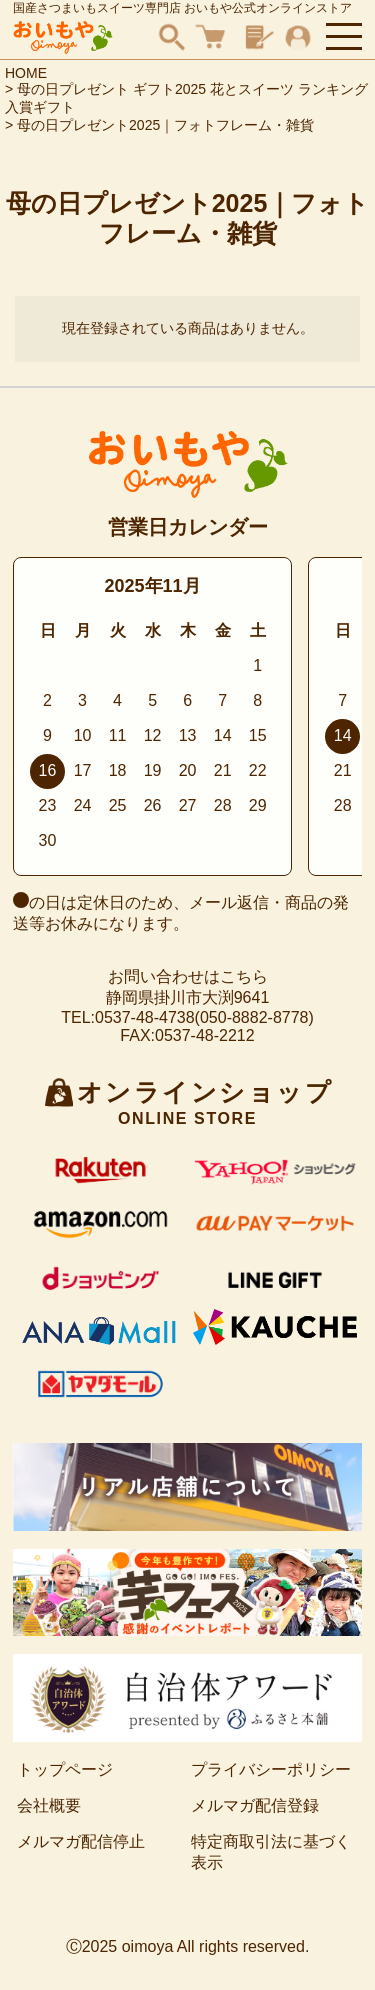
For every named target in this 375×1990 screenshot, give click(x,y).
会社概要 (49, 1805)
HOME (26, 73)
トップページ (65, 1769)
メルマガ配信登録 (255, 1805)
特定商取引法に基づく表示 (271, 1852)
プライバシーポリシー (271, 1769)
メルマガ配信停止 (81, 1841)
